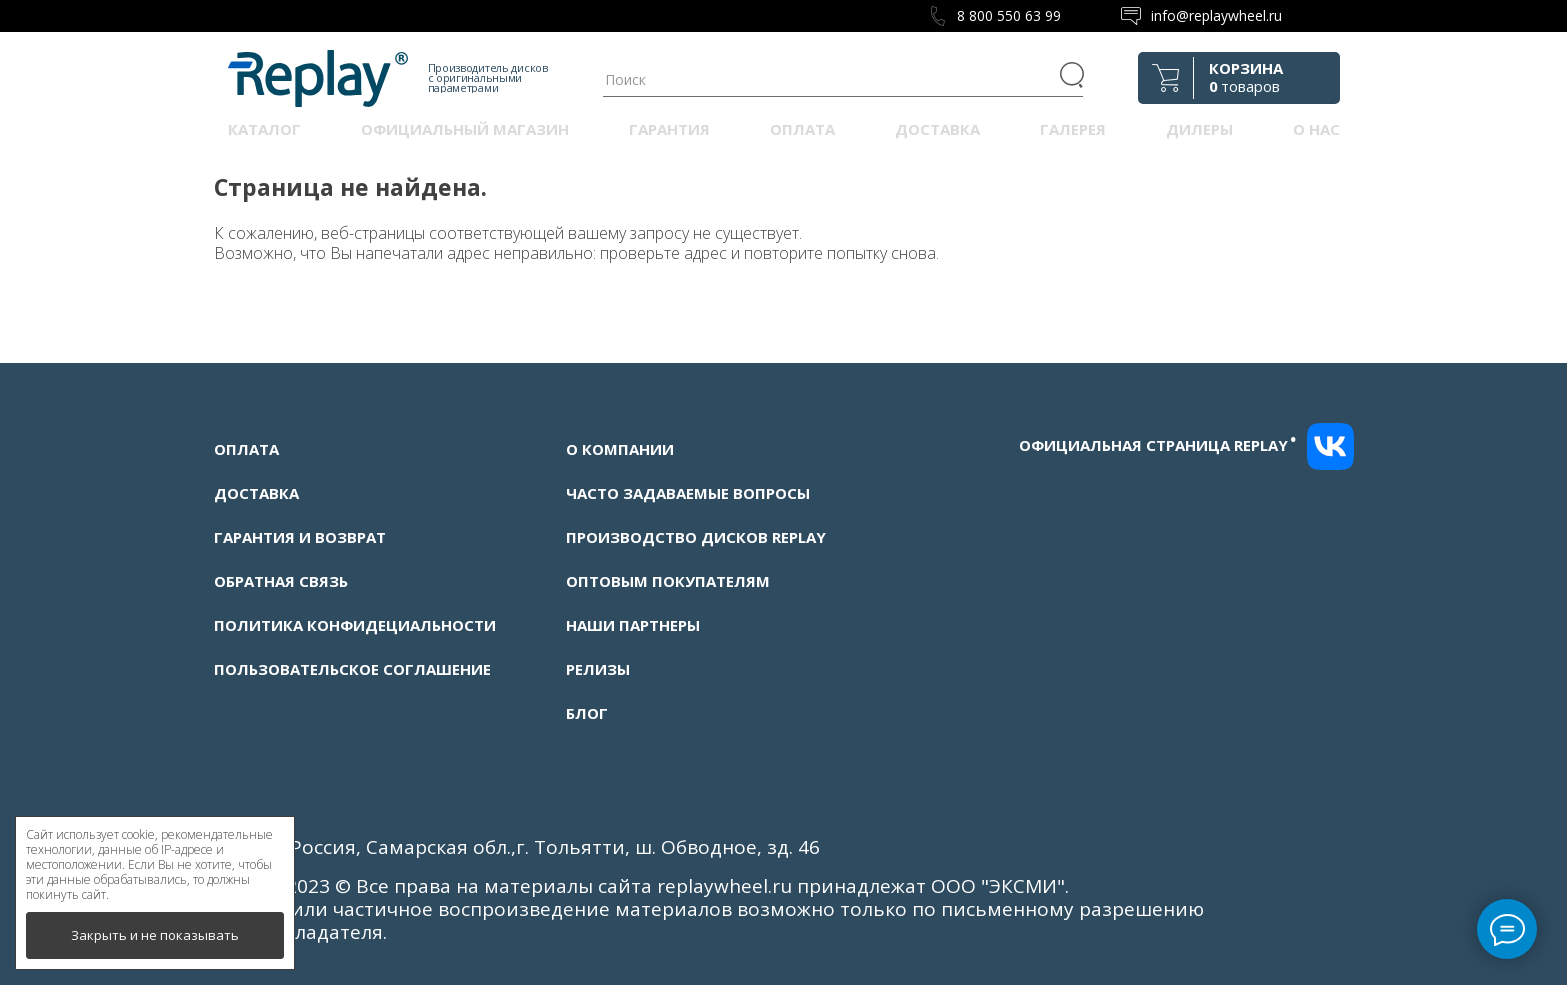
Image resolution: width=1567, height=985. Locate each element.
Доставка (937, 129)
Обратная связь (281, 581)
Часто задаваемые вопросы (688, 493)
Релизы (598, 669)
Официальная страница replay (1158, 445)
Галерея (1073, 129)
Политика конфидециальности (355, 625)
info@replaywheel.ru (1216, 15)
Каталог (264, 129)
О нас (1316, 129)
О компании (620, 449)
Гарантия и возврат (300, 537)
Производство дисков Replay (696, 537)
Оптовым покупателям (668, 581)
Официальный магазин (465, 129)
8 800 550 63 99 (1009, 15)
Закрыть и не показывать (155, 935)
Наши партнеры (633, 625)
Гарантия (669, 129)
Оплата (802, 129)
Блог (587, 713)
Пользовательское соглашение (352, 669)
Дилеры (1199, 129)
